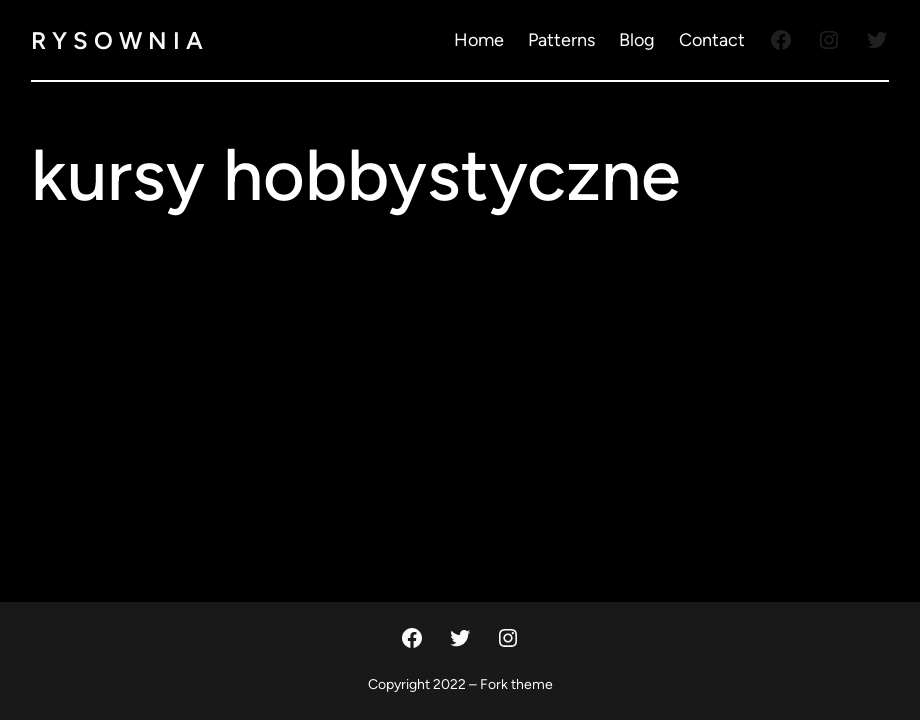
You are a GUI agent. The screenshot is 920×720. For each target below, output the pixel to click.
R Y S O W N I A (117, 40)
